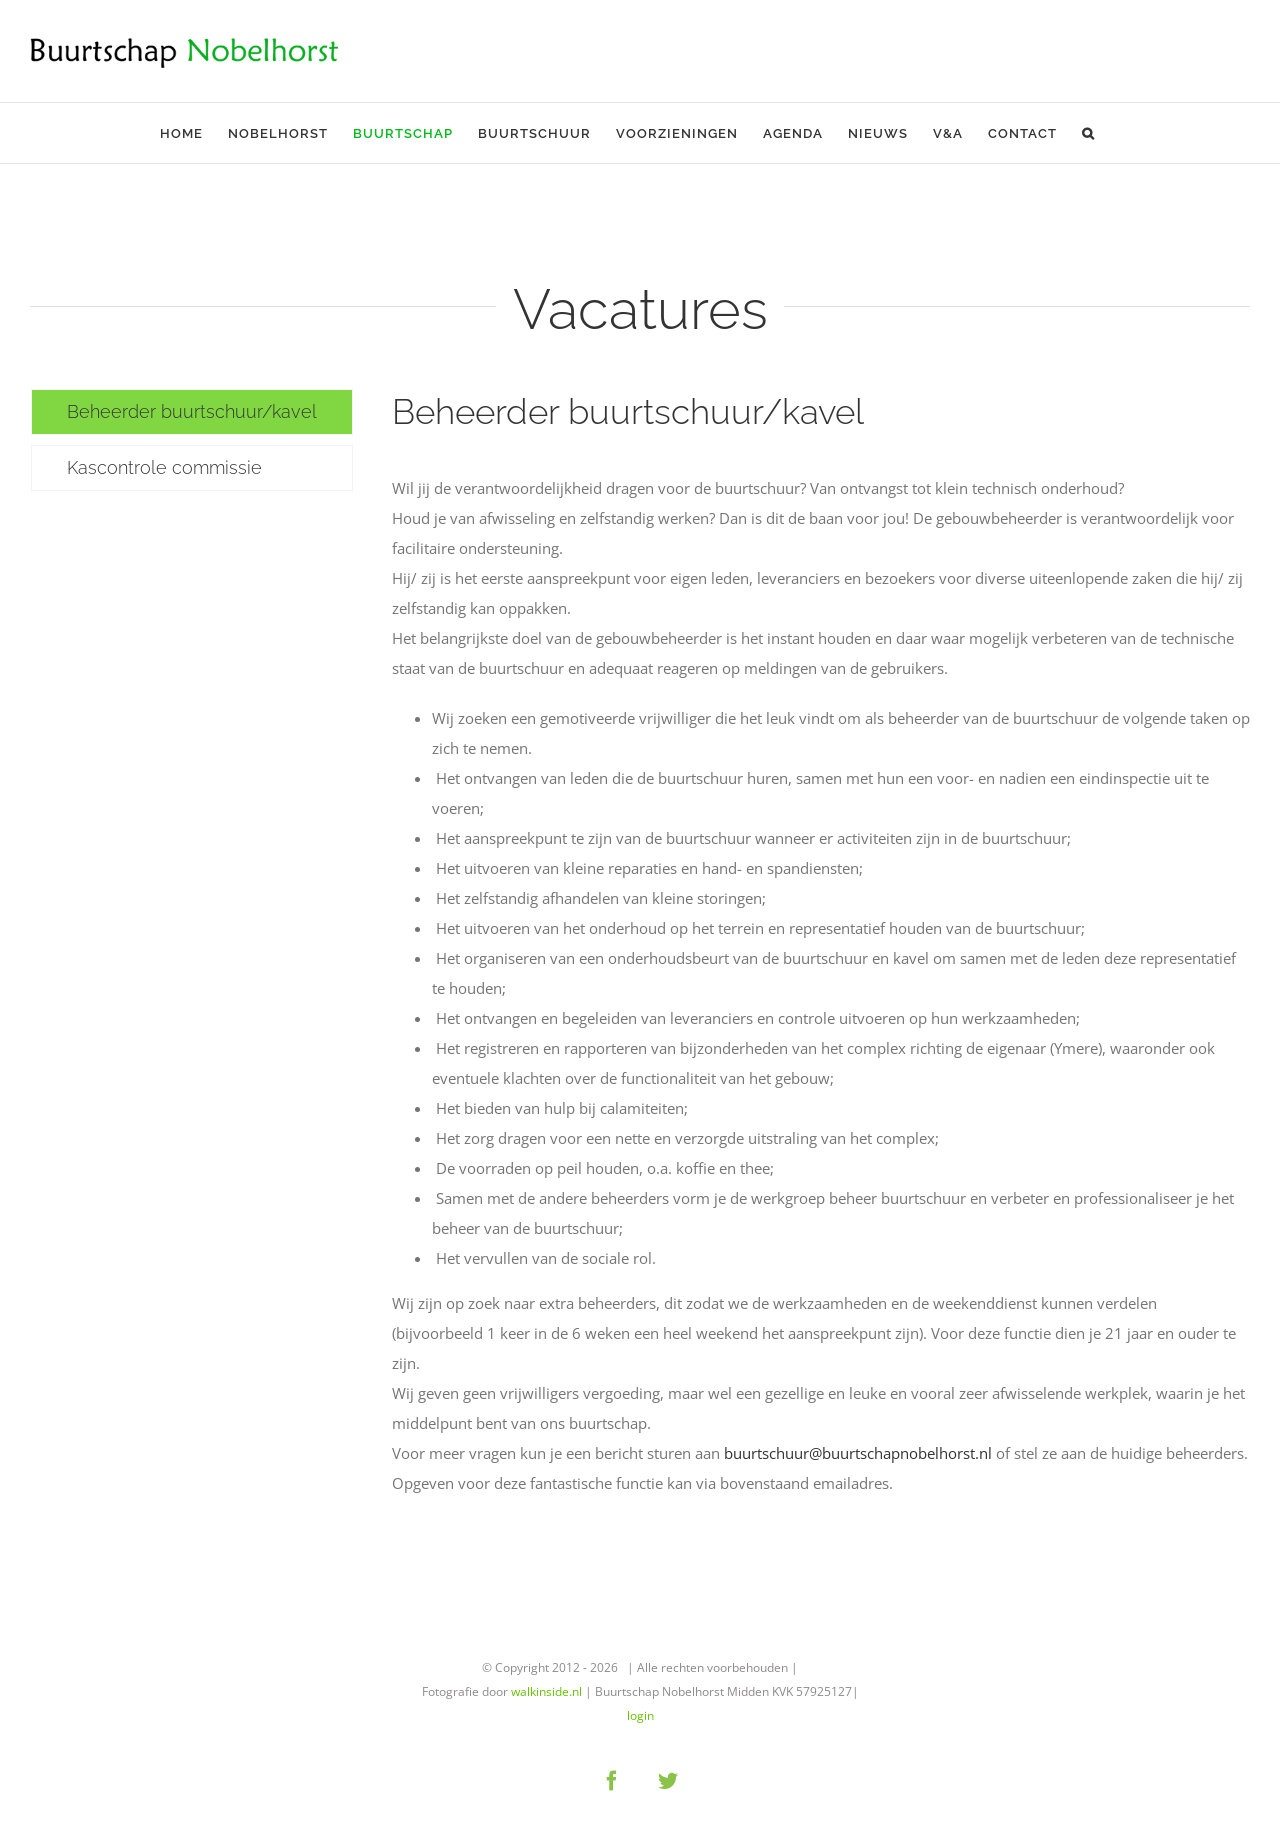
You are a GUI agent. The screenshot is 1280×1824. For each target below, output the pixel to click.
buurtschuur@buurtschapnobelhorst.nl (858, 1453)
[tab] (192, 412)
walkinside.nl (546, 1691)
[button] (1088, 133)
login (640, 1715)
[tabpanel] (821, 953)
